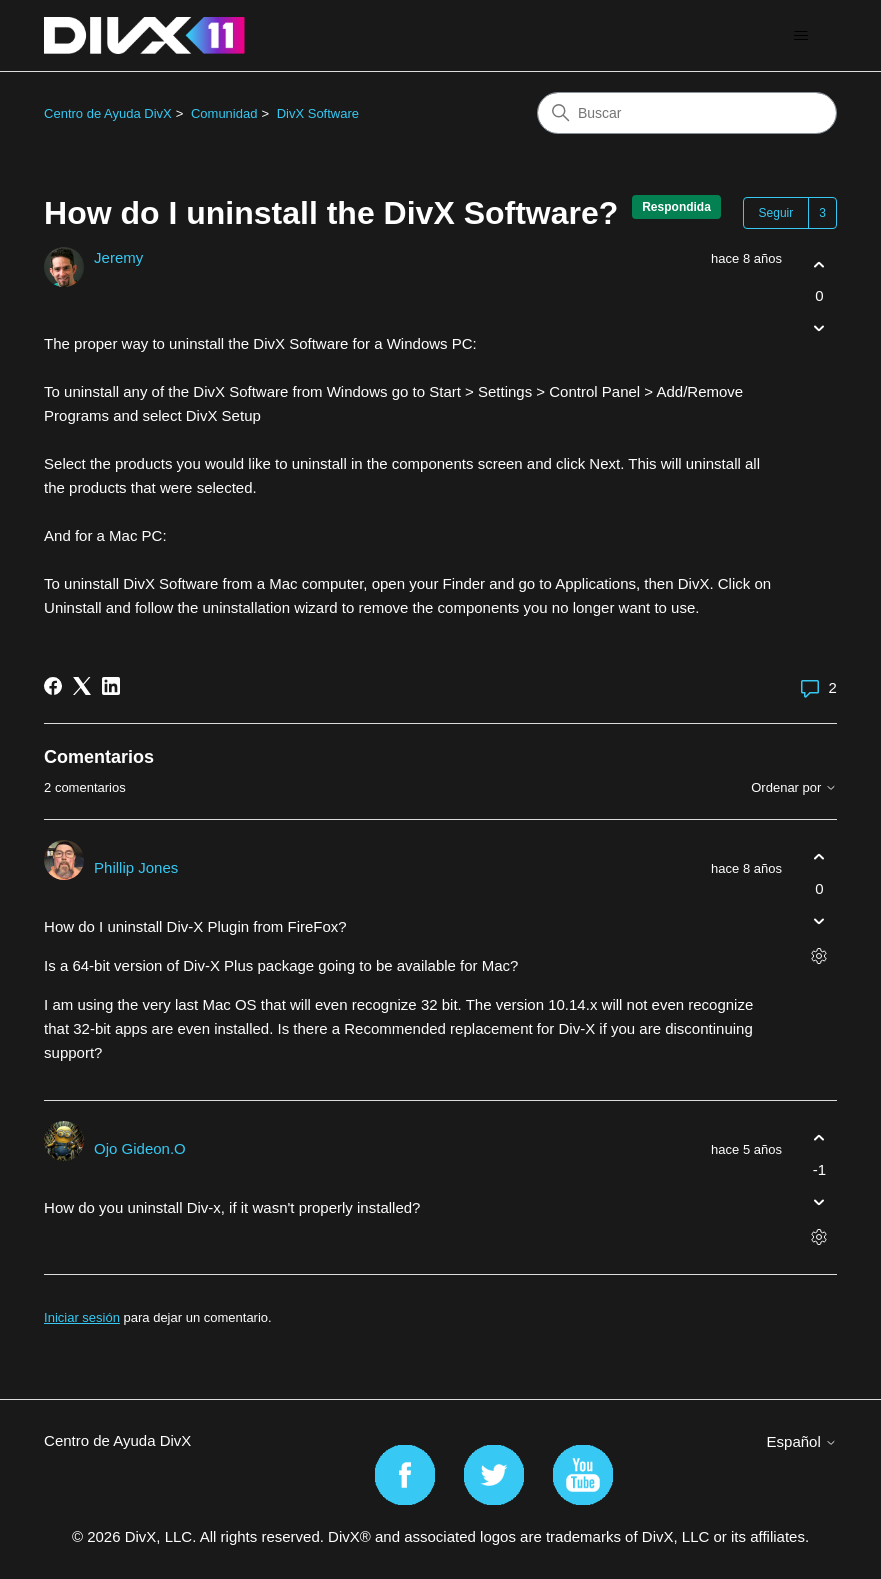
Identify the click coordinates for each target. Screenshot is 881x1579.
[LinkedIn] (111, 686)
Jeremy (118, 257)
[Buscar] (687, 113)
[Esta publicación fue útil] (819, 264)
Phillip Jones (136, 867)
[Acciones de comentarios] (819, 955)
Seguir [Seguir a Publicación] (776, 213)
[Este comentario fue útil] (819, 857)
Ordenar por (794, 788)
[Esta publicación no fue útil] (819, 328)
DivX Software (318, 113)
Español (802, 1441)
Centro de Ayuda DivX (108, 113)
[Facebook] (53, 686)
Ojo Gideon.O (140, 1148)
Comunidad (224, 113)
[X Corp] (82, 686)
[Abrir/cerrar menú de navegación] (801, 36)
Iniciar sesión (82, 1317)
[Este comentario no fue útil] (819, 920)
